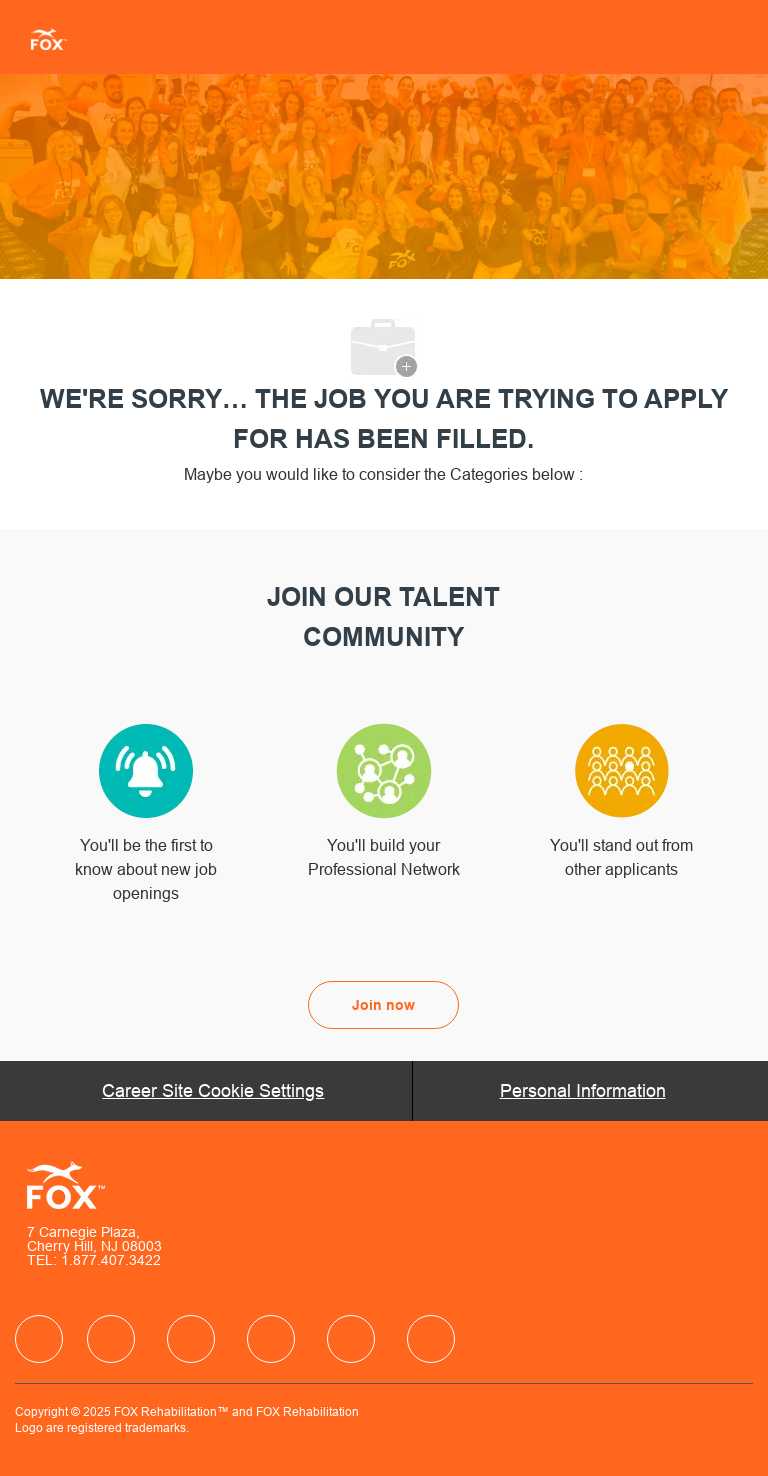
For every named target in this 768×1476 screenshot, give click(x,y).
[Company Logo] (41, 38)
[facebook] (39, 1339)
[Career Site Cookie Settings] (213, 1091)
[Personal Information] (583, 1091)
